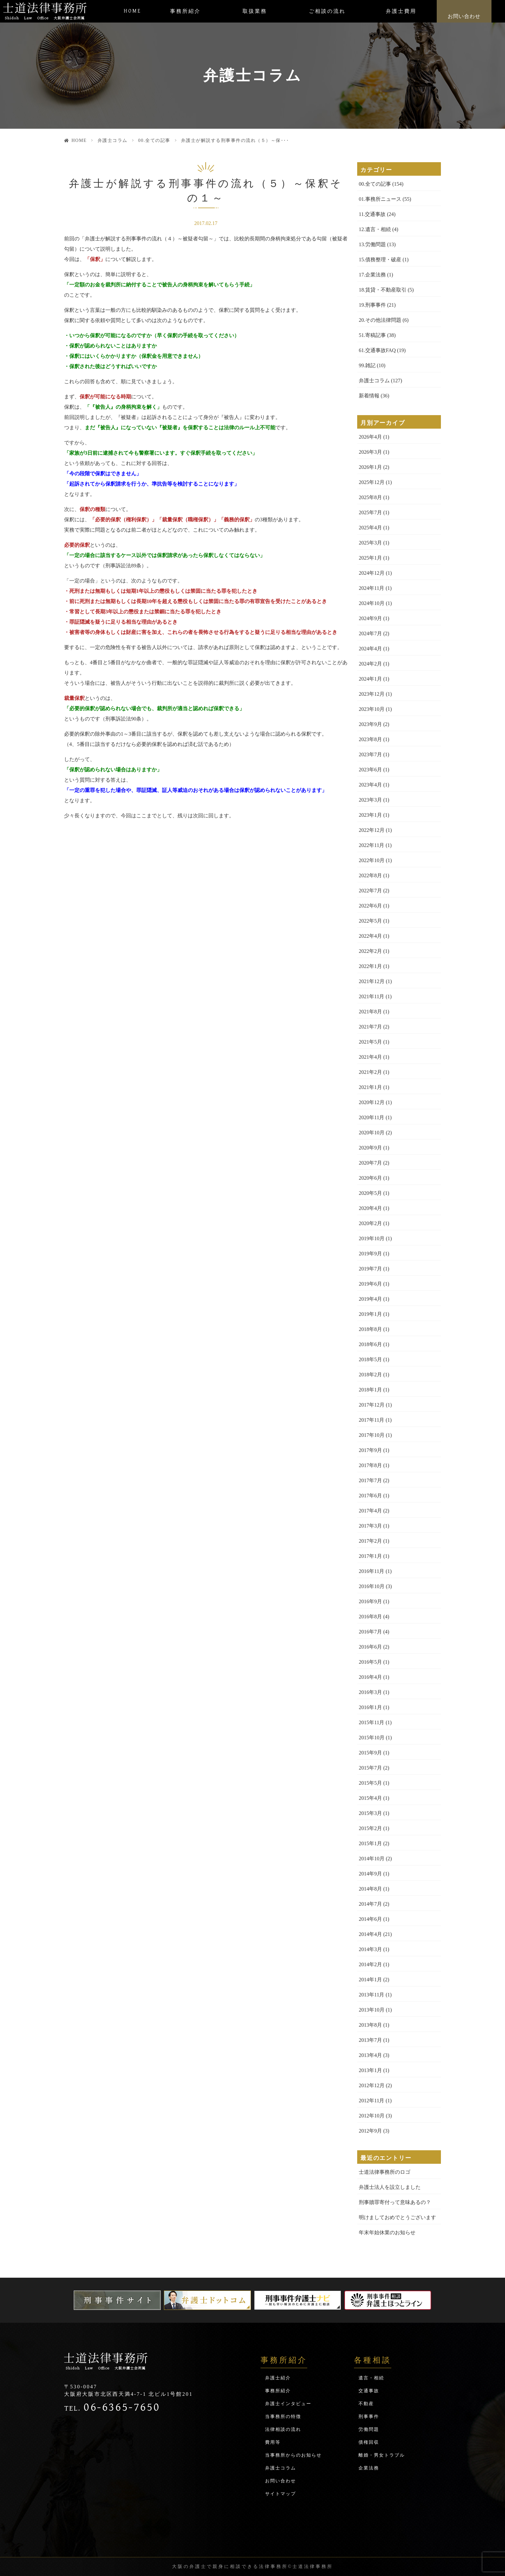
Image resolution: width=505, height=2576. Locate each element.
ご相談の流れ (327, 11)
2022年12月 (372, 830)
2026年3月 (370, 452)
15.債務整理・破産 (380, 259)
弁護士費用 (401, 11)
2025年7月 (370, 512)
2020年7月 (370, 1163)
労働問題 (368, 2429)
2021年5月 (370, 1042)
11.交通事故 (372, 214)
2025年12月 (372, 482)
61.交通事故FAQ (377, 350)
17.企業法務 (372, 274)
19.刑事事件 (372, 305)
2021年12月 (372, 981)
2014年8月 (370, 1889)
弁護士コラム (113, 140)
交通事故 (368, 2390)
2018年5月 (370, 1359)
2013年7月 (370, 2040)
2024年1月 (370, 679)
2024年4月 (370, 648)
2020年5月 (370, 1193)
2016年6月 (370, 1647)
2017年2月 (370, 1541)
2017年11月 (371, 1420)
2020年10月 (372, 1132)
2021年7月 (370, 1026)
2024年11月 (371, 588)
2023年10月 (372, 709)
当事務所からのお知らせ (293, 2455)
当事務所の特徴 (283, 2416)
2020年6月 (370, 1178)
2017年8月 (370, 1465)
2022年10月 (372, 860)
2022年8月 (370, 875)
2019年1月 (370, 1314)
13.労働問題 (372, 244)
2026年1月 (370, 467)
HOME (132, 11)
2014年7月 (370, 1904)
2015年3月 (370, 1813)
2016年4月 (370, 1677)
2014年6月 (370, 1919)
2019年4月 (370, 1299)
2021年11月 (371, 996)
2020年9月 (370, 1147)
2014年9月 (370, 1873)
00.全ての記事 (154, 140)
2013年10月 (372, 2010)
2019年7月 (370, 1268)
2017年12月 (372, 1405)
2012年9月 (370, 2131)
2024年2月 (370, 663)
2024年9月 (370, 618)
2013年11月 (371, 1994)
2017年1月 (370, 1556)
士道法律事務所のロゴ (384, 2172)
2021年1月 (370, 1087)
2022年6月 (370, 905)
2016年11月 (371, 1571)
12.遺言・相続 (375, 229)
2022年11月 (371, 845)
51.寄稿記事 (372, 335)
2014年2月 (370, 1964)
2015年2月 (370, 1828)
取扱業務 (255, 11)
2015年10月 (372, 1737)
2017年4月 (370, 1510)
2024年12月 (372, 573)
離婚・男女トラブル (381, 2455)
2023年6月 (370, 769)
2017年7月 (370, 1480)
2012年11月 (371, 2100)
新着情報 (369, 395)
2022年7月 (370, 890)
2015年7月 (370, 1768)
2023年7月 (370, 754)
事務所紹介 (185, 11)
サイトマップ (280, 2493)
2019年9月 (370, 1253)
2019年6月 (370, 1284)
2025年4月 (370, 527)
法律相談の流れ (283, 2429)
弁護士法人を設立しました (390, 2187)
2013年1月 (370, 2070)
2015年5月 (370, 1783)
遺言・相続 (371, 2378)
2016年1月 (370, 1707)
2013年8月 (370, 2025)
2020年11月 (371, 1117)
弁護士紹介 (278, 2378)
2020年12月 (372, 1102)
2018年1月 (370, 1389)
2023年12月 (372, 694)
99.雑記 (367, 365)
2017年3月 (370, 1526)
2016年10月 (372, 1586)
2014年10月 (372, 1858)
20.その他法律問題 (380, 320)
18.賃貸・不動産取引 (382, 290)
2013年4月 (370, 2055)
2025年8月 (370, 497)
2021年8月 (370, 1011)
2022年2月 (370, 951)
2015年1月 (370, 1843)
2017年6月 (370, 1495)
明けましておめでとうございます (397, 2217)
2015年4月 (370, 1798)
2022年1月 (370, 966)
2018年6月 (370, 1344)
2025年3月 (370, 542)
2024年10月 (372, 603)
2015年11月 (371, 1722)
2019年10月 (372, 1238)
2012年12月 (372, 2085)
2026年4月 (370, 437)
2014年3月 (370, 1949)
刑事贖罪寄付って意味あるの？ (395, 2202)
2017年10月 (372, 1435)
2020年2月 (370, 1223)
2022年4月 (370, 936)
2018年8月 (370, 1329)
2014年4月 (370, 1934)
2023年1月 (370, 815)
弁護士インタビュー (288, 2403)
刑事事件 (368, 2416)
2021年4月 (370, 1057)
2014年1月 (370, 1979)
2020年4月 (370, 1208)
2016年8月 (370, 1616)
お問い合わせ (464, 16)
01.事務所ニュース (380, 199)
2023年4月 (370, 784)
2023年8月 (370, 739)
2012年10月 (372, 2115)
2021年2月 (370, 1072)
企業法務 (368, 2468)
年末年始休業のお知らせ (387, 2232)
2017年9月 (370, 1450)
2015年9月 (370, 1752)
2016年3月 (370, 1692)
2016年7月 (370, 1631)
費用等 (273, 2442)
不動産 (366, 2403)
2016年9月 (370, 1601)
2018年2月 (370, 1374)
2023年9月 (370, 724)
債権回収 (368, 2442)
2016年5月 (370, 1662)
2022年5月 (370, 921)
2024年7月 (370, 633)
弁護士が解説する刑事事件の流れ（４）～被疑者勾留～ (149, 238)
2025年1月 (370, 558)
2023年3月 (370, 800)
